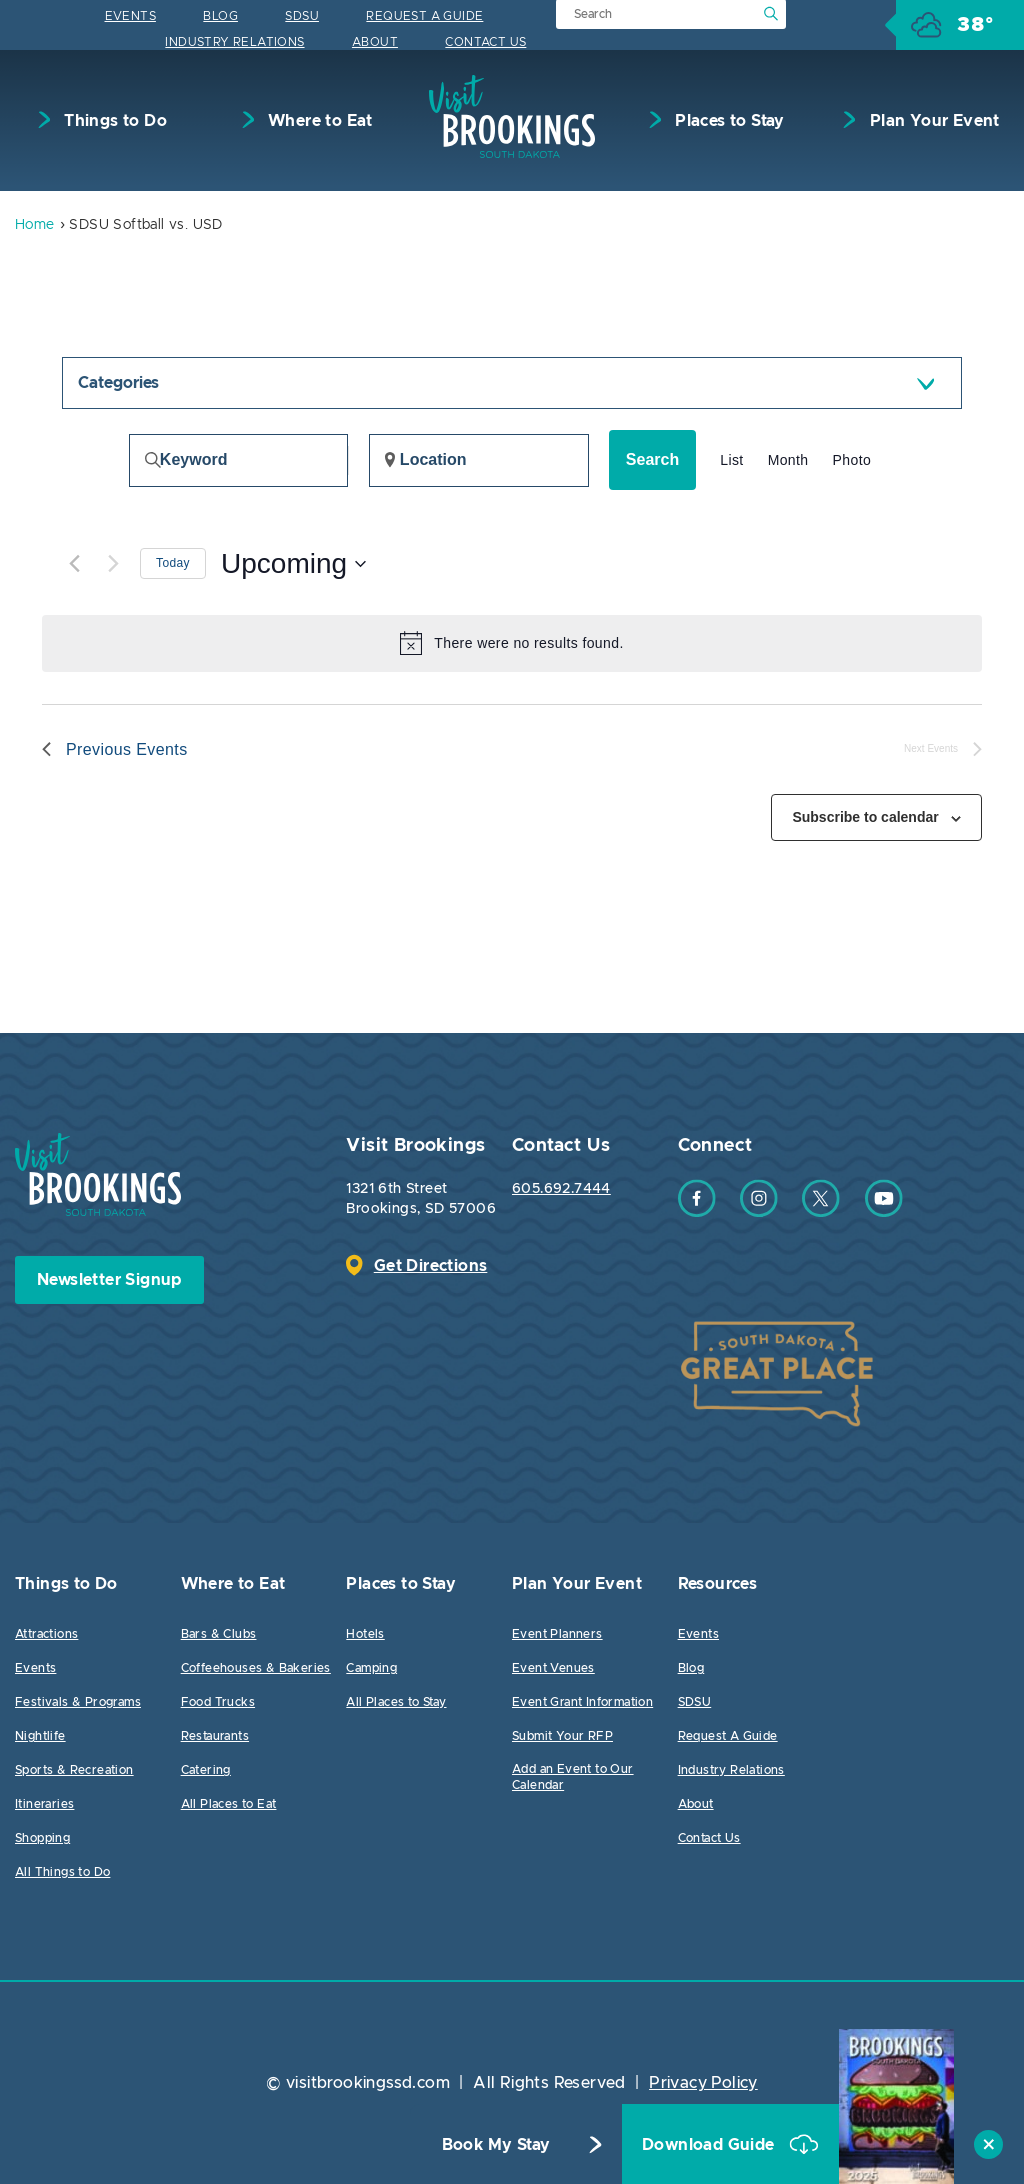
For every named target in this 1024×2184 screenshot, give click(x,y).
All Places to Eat (229, 1804)
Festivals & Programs (78, 1702)
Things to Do (113, 121)
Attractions (46, 1634)
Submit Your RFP (562, 1736)
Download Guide (710, 2145)
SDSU (302, 16)
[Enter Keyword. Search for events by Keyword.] (238, 460)
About (375, 42)
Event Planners (557, 1634)
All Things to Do (62, 1872)
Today (173, 563)
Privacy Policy (703, 2083)
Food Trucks (218, 1702)
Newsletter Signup (109, 1280)
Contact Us (485, 42)
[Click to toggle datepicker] (293, 564)
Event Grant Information (582, 1702)
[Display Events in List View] (731, 460)
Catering (206, 1770)
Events (130, 16)
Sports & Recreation (74, 1770)
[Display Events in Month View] (788, 460)
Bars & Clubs (219, 1634)
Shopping (42, 1838)
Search (652, 459)
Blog (220, 16)
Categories (118, 383)
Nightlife (40, 1736)
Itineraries (44, 1804)
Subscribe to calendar (865, 817)
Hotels (365, 1634)
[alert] (512, 643)
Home (35, 225)
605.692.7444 (561, 1189)
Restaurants (215, 1736)
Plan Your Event (932, 121)
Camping (371, 1668)
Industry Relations (234, 42)
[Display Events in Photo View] (852, 460)
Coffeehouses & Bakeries (256, 1668)
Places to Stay (728, 121)
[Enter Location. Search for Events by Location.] (479, 460)
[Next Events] (113, 564)
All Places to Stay (396, 1702)
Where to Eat (318, 121)
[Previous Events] (74, 564)
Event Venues (553, 1668)
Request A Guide (424, 16)
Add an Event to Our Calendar (573, 1777)
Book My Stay (496, 2145)
